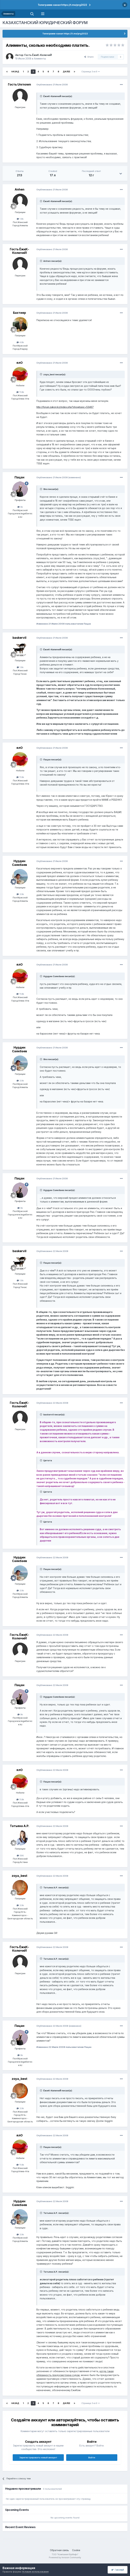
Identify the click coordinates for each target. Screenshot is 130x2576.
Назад (15, 71)
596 (20, 1855)
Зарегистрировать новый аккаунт (38, 2457)
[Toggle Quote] (41, 96)
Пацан (19, 477)
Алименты (40, 58)
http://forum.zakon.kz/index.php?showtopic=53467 (65, 407)
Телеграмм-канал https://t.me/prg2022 (62, 4)
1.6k (20, 667)
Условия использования (35, 2571)
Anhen (19, 189)
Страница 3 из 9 (90, 71)
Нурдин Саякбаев (19, 863)
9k (20, 506)
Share (89, 56)
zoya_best (19, 1875)
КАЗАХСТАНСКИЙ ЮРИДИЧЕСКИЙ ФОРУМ (45, 22)
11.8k (20, 392)
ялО (19, 362)
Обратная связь (59, 2550)
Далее (66, 71)
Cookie (76, 2550)
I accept (117, 2569)
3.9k (20, 894)
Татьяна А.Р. (19, 1826)
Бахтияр (19, 312)
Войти (91, 2457)
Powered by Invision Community (65, 2557)
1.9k (20, 218)
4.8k (20, 342)
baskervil (19, 637)
